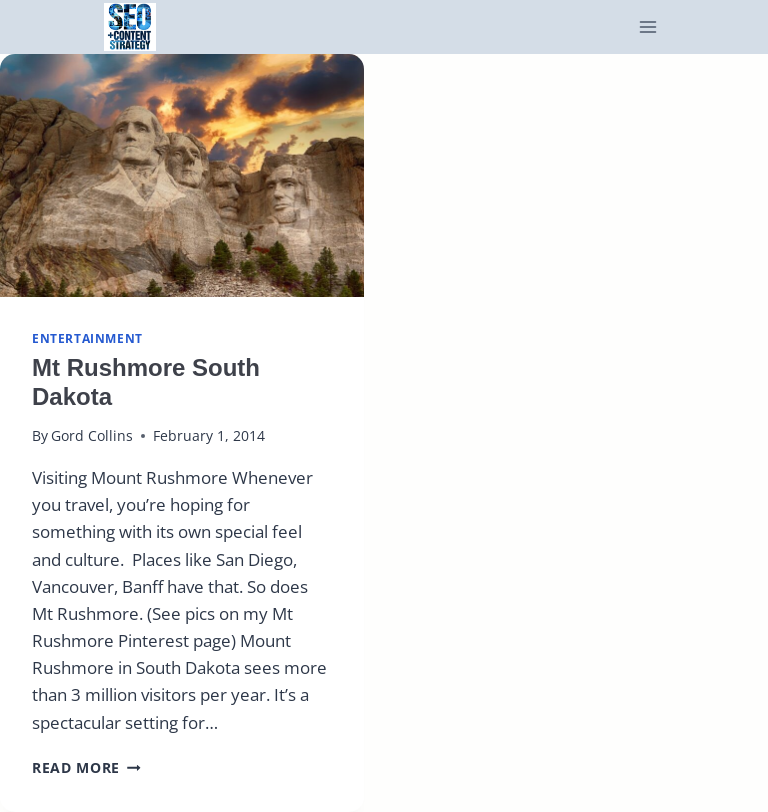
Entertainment (87, 338)
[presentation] (182, 175)
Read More (86, 767)
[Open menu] (648, 27)
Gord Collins (92, 435)
